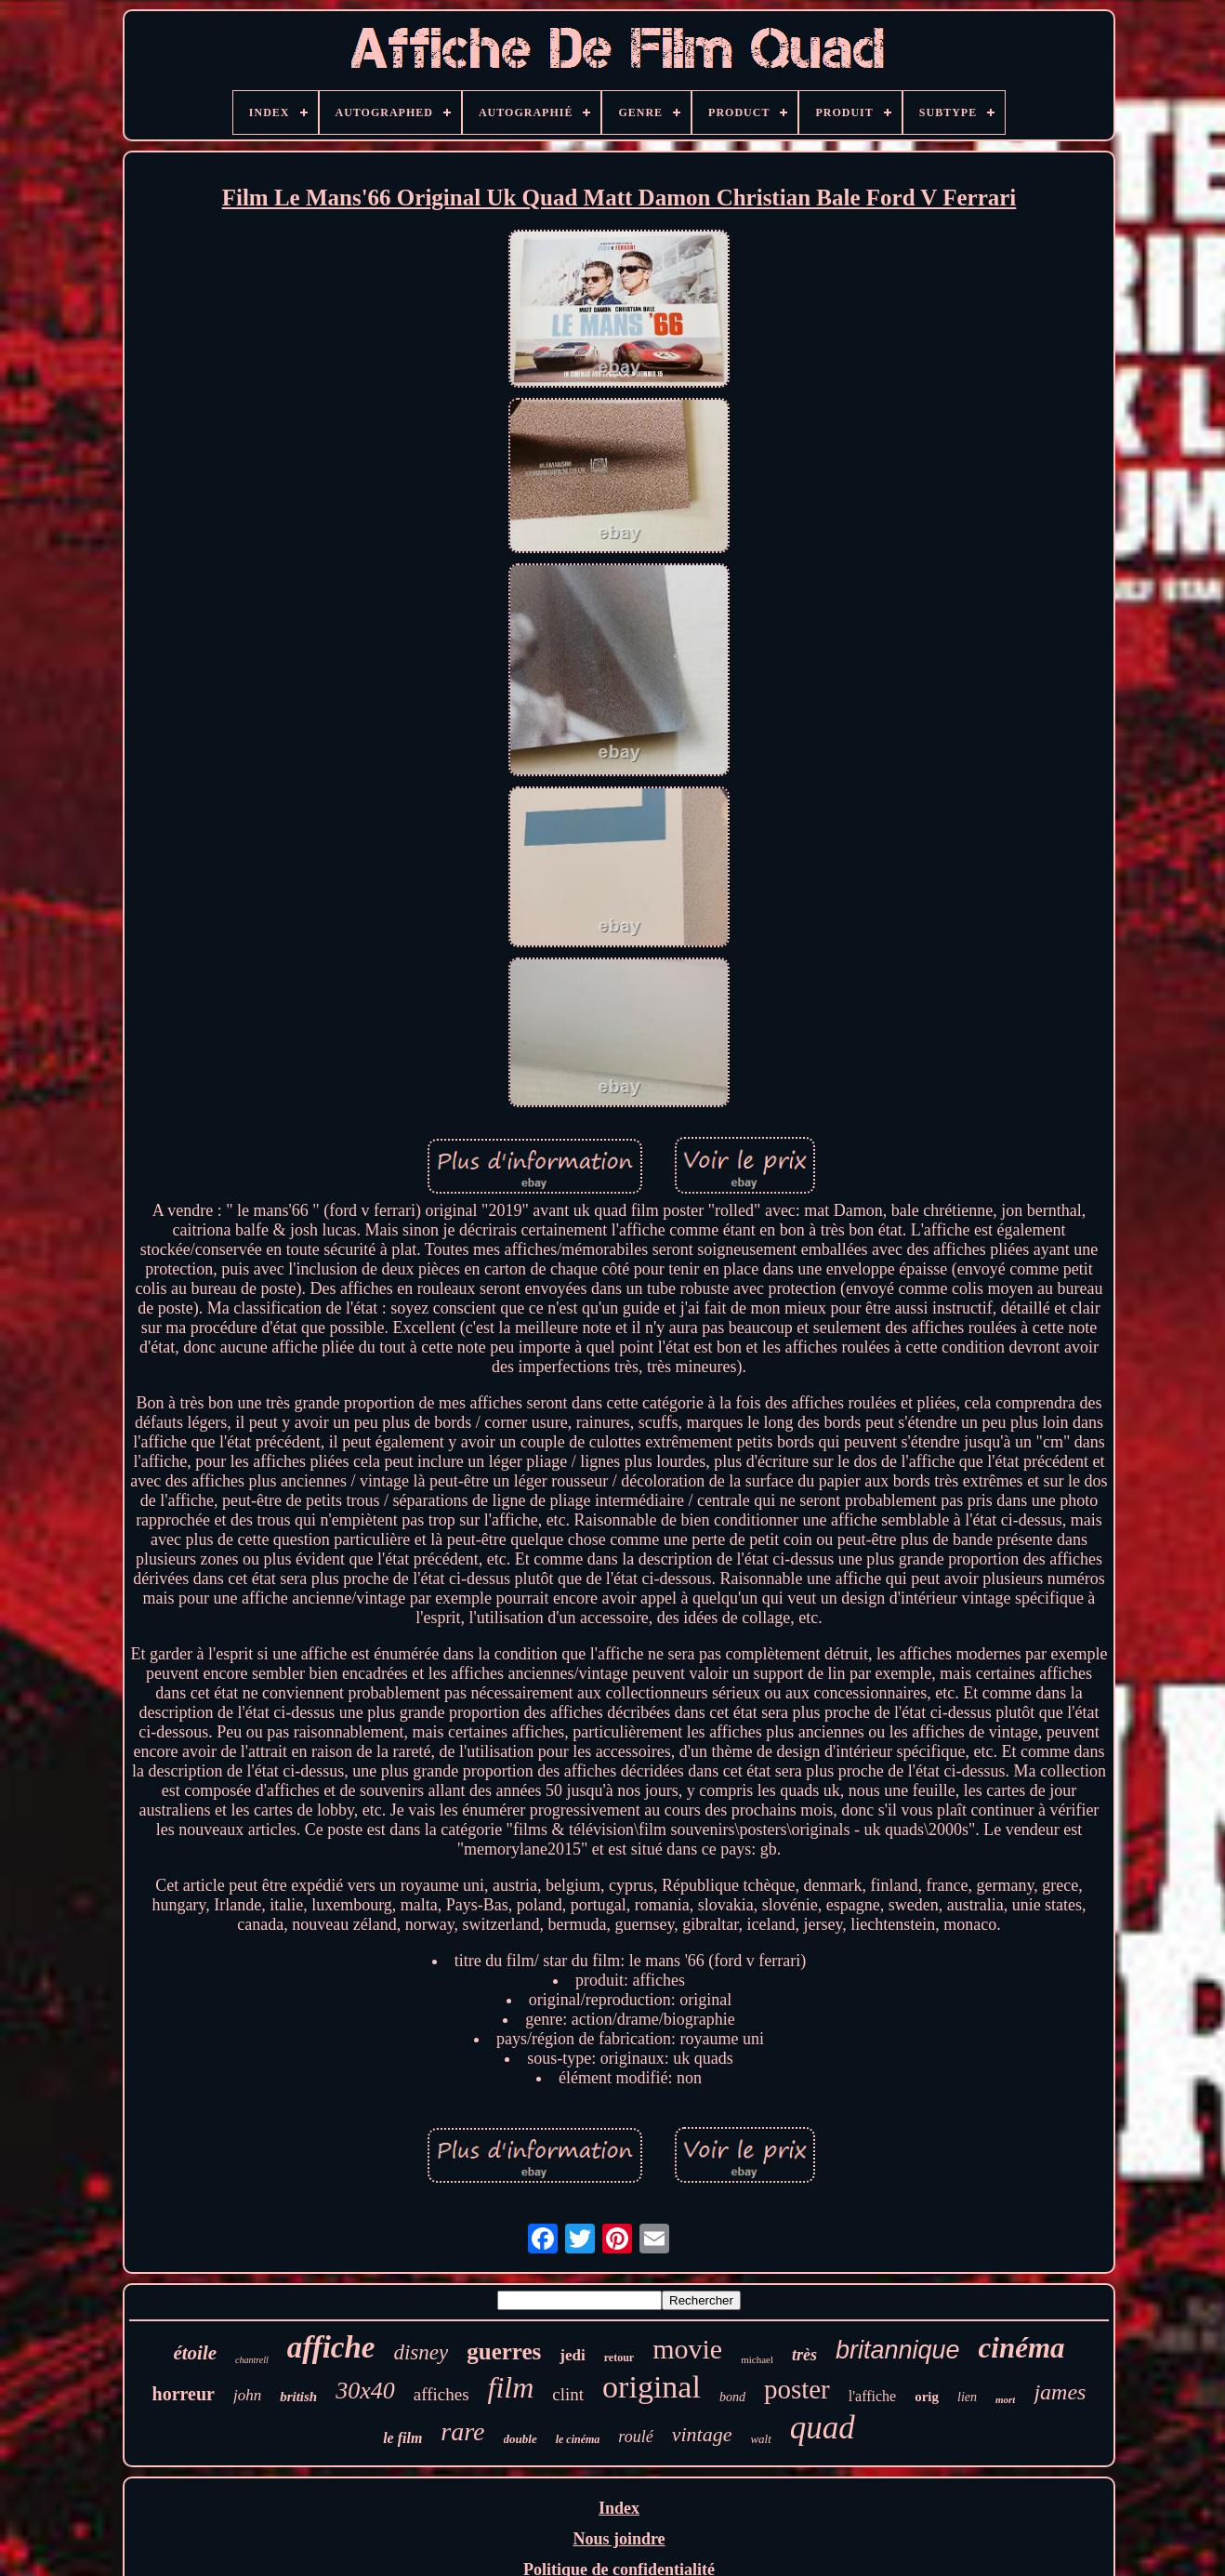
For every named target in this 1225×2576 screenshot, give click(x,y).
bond (732, 2397)
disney (420, 2352)
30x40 (365, 2390)
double (520, 2439)
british (298, 2396)
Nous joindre (619, 2539)
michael (757, 2359)
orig (927, 2396)
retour (619, 2357)
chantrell (252, 2360)
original (651, 2387)
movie (687, 2348)
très (804, 2354)
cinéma (1022, 2348)
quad (822, 2428)
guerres (504, 2351)
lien (967, 2397)
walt (760, 2439)
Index (619, 2508)
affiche (331, 2347)
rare (462, 2431)
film (511, 2387)
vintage (702, 2434)
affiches (441, 2394)
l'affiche (872, 2396)
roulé (635, 2436)
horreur (183, 2394)
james (1060, 2392)
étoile (195, 2353)
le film (402, 2438)
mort (1005, 2399)
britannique (898, 2350)
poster (797, 2389)
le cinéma (578, 2439)
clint (568, 2394)
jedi (572, 2355)
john (247, 2395)
